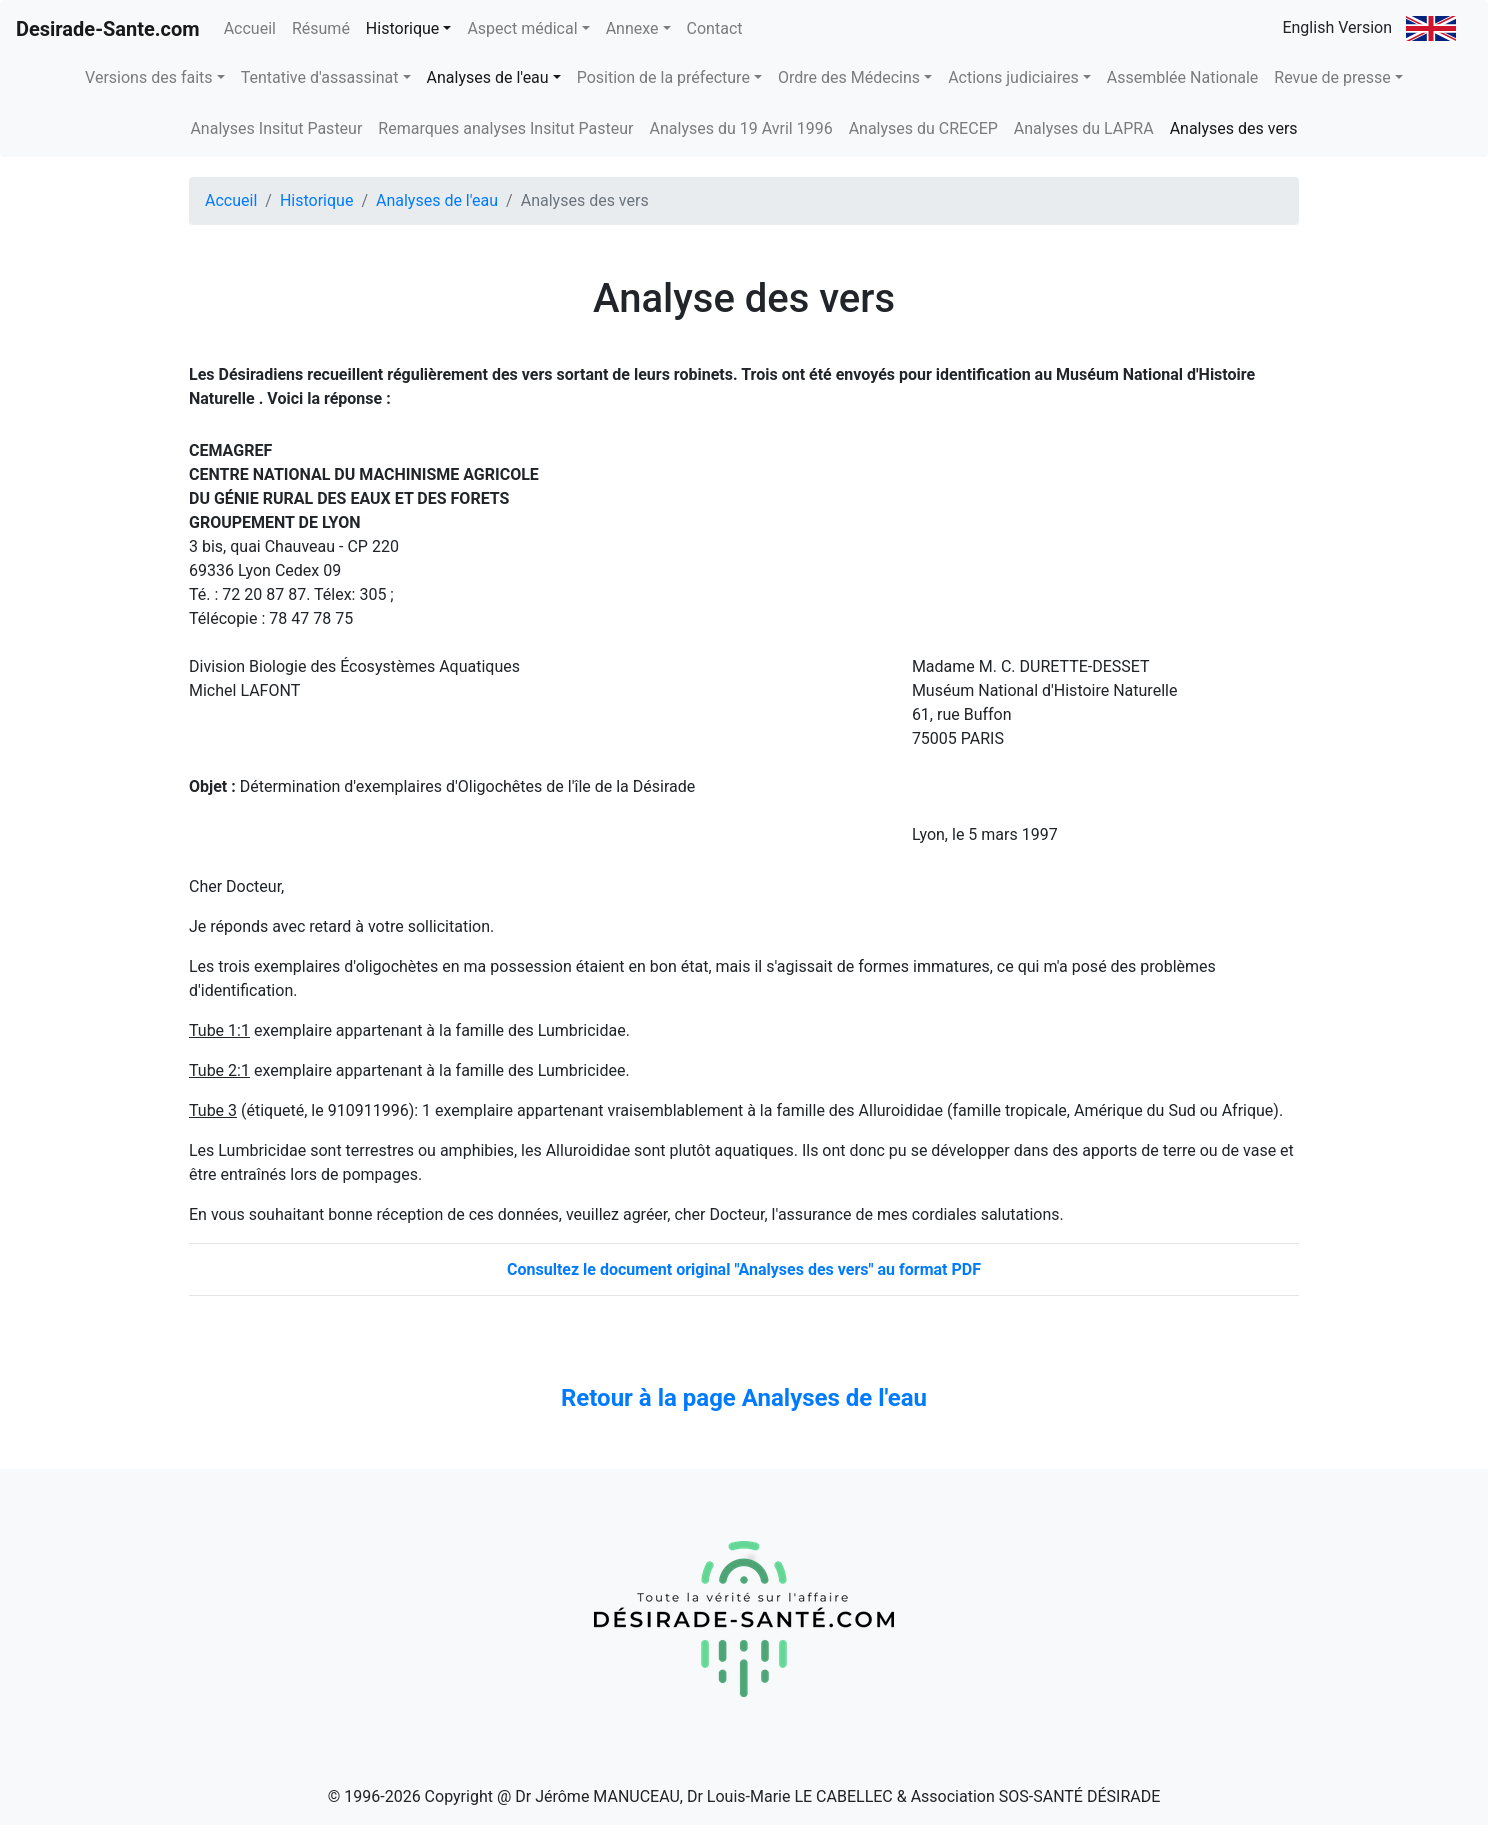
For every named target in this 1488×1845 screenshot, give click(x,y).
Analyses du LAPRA (1084, 128)
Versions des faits (148, 77)
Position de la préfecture (663, 77)
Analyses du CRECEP (923, 128)
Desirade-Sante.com (108, 29)
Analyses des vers (1234, 128)
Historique (402, 28)
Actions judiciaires (1013, 77)
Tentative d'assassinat (320, 77)
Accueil (254, 27)
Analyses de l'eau (488, 77)
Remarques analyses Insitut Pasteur (505, 128)
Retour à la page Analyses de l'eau (744, 1398)
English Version (1369, 28)
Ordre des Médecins (849, 77)
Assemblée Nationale (1183, 77)
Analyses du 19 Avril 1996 (741, 128)
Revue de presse (1332, 77)
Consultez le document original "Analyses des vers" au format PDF (744, 1269)
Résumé (321, 28)
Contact (715, 28)
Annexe (632, 28)
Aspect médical (522, 28)
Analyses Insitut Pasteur (276, 128)
